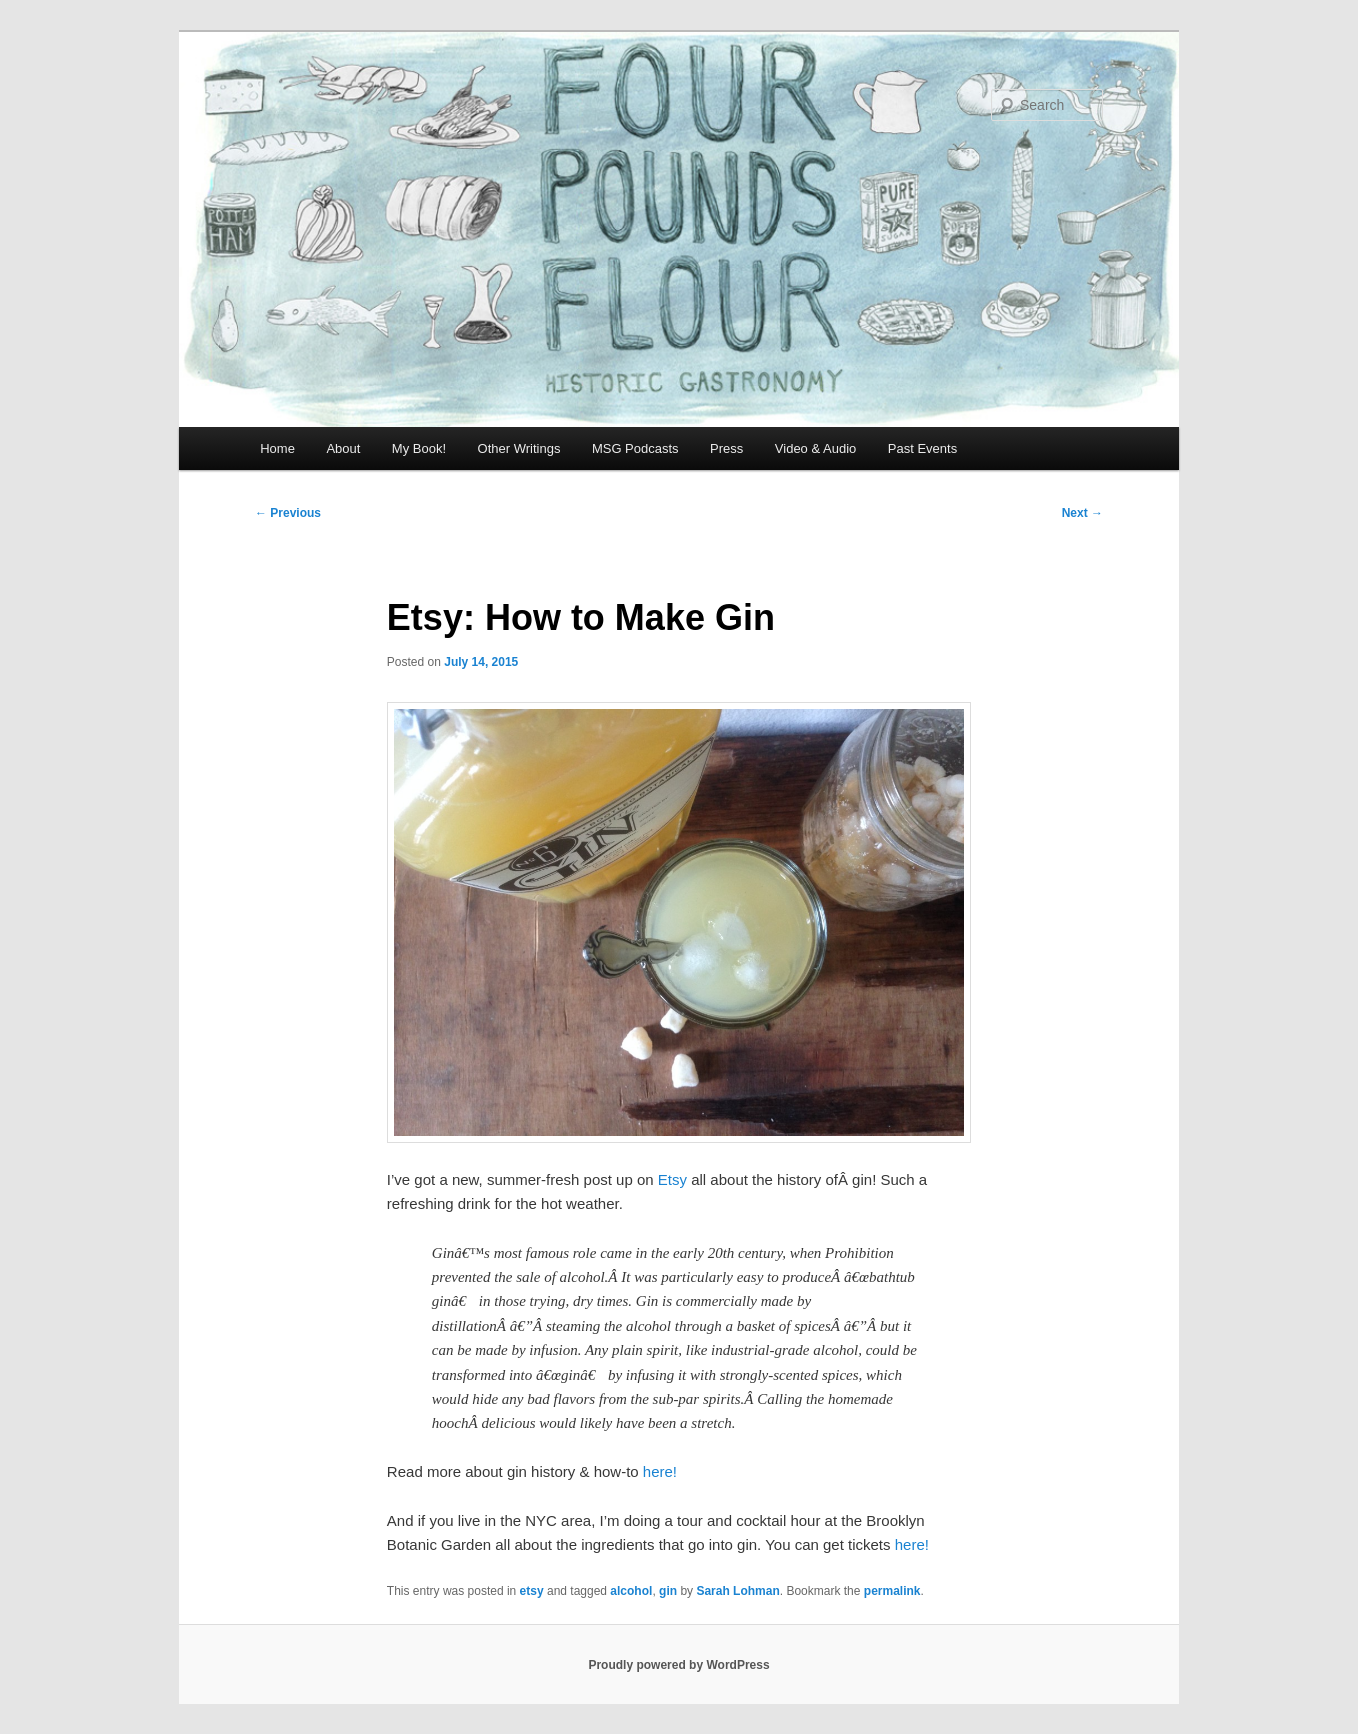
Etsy (672, 1179)
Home (277, 448)
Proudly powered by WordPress (678, 1665)
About (343, 448)
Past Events (922, 448)
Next (1082, 513)
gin (668, 1591)
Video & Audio (815, 448)
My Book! (419, 448)
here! (660, 1471)
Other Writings (519, 448)
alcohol (631, 1591)
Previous (288, 513)
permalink (892, 1591)
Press (726, 448)
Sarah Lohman (737, 1591)
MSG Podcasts (635, 448)
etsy (532, 1591)
